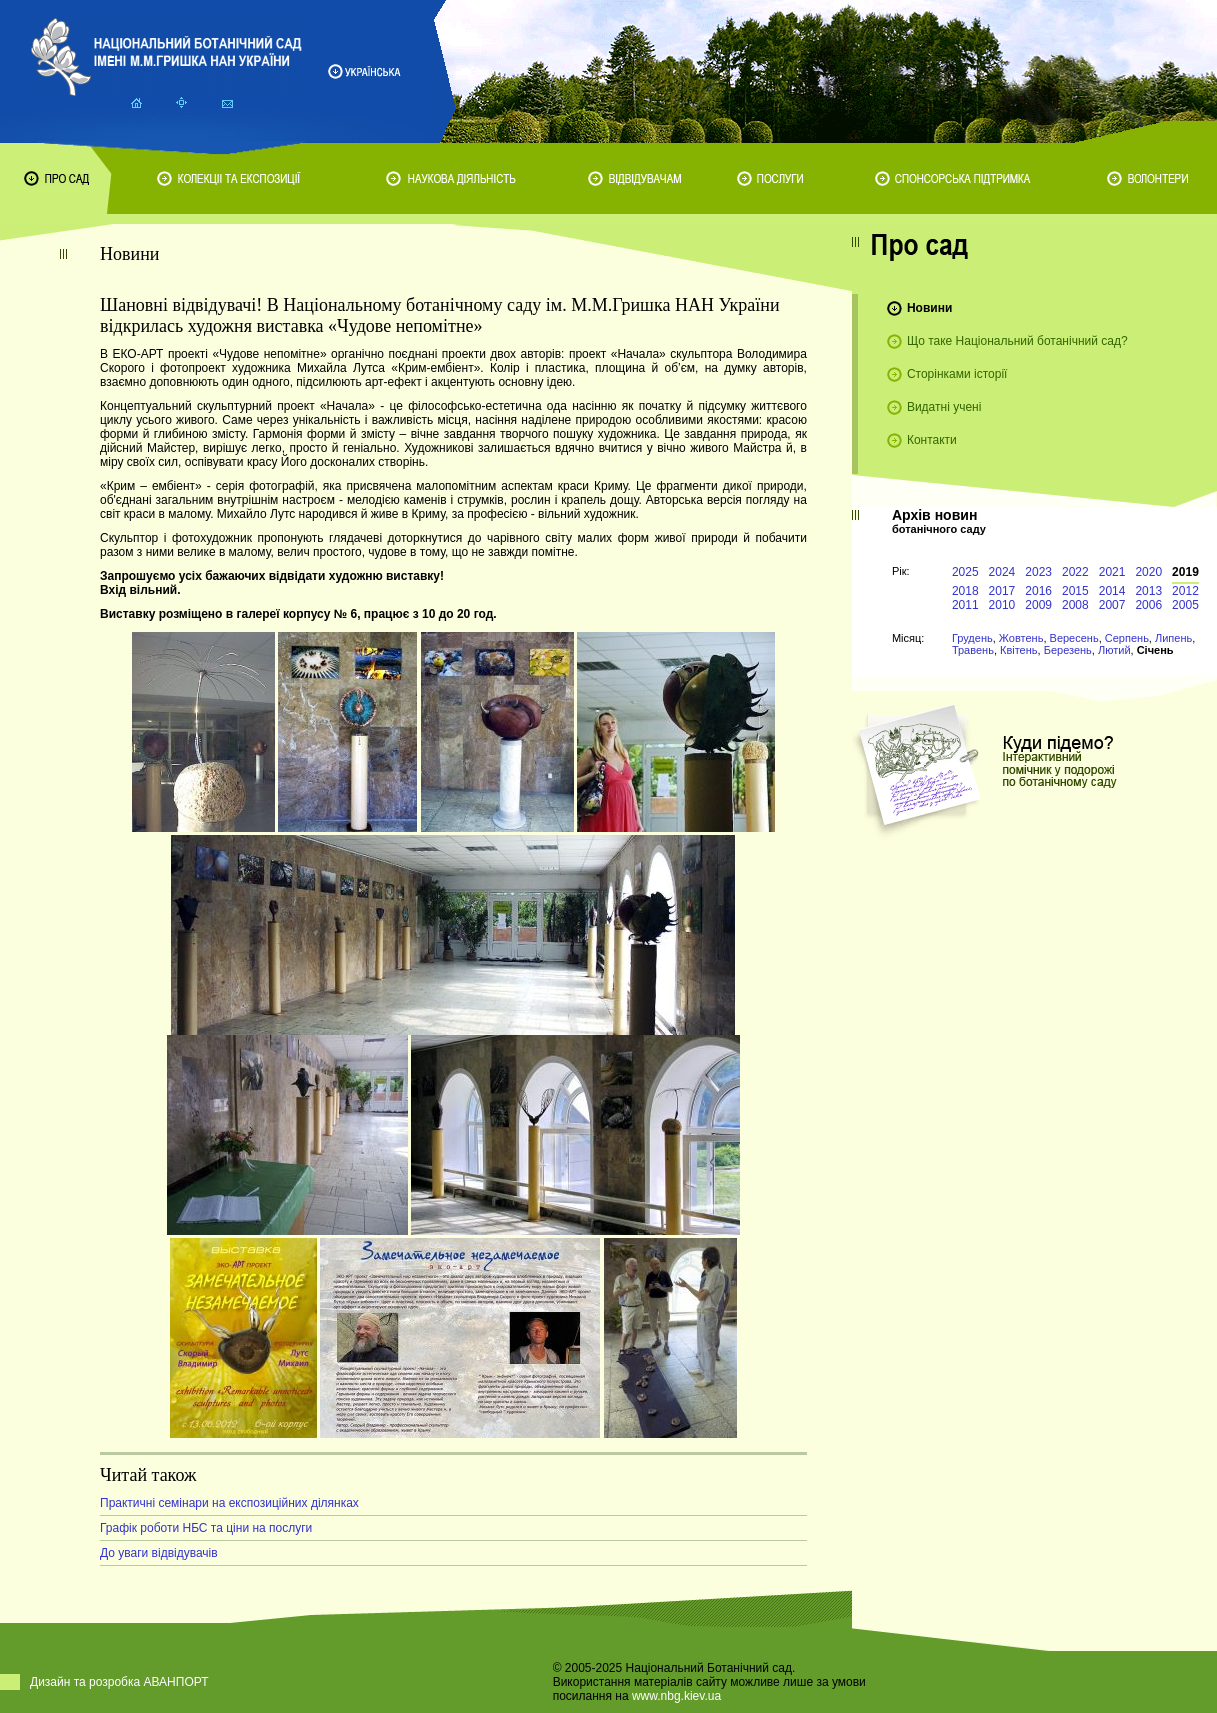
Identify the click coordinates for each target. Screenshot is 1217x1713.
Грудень (972, 638)
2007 (1112, 605)
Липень (1173, 638)
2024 (1002, 572)
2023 (1038, 572)
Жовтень (1021, 638)
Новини (929, 308)
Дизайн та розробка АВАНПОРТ (119, 1682)
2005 (1185, 605)
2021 (1112, 572)
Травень (973, 650)
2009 (1038, 605)
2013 (1148, 591)
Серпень (1127, 638)
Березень (1068, 650)
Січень (1155, 650)
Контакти (932, 440)
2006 (1148, 605)
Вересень (1074, 638)
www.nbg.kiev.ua (676, 1696)
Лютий (1114, 650)
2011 (965, 605)
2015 (1075, 591)
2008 (1075, 605)
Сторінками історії (957, 374)
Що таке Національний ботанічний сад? (1017, 341)
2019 (1185, 572)
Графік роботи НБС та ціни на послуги (206, 1528)
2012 (1185, 591)
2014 (1112, 591)
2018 (965, 591)
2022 (1075, 572)
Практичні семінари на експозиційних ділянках (229, 1503)
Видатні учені (944, 407)
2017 (1002, 591)
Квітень (1019, 650)
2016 (1038, 591)
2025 (965, 572)
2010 (1002, 605)
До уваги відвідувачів (159, 1553)
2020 (1148, 572)
